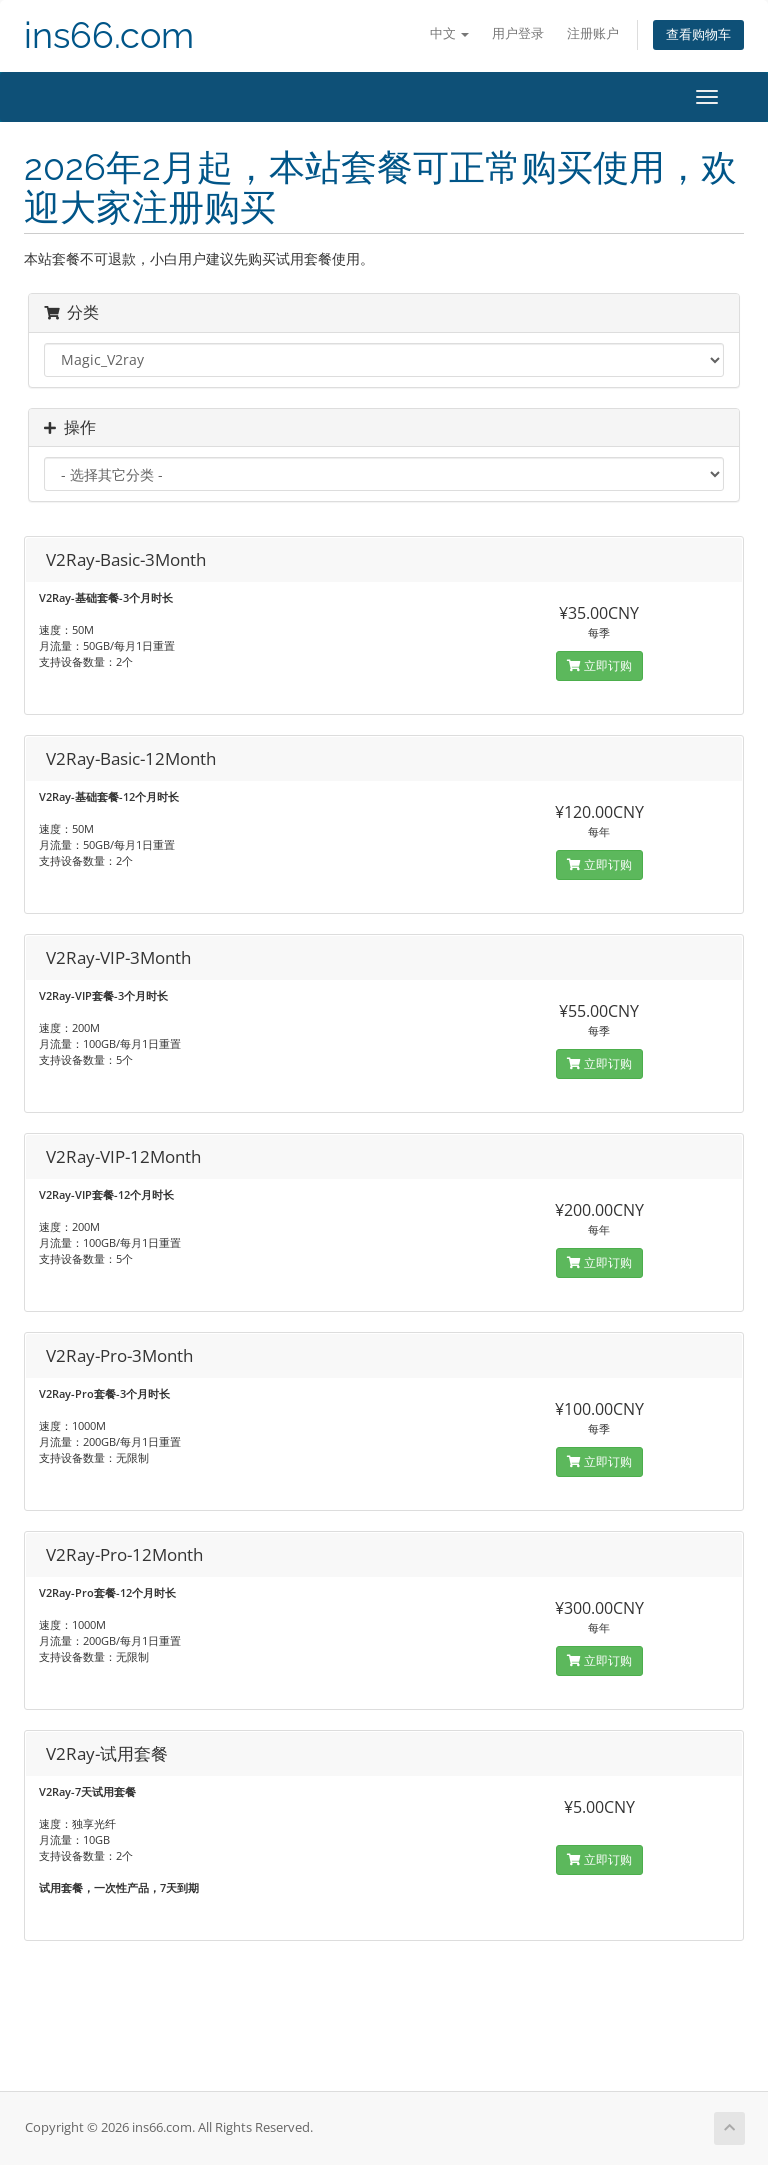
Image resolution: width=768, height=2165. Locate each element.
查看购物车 (698, 34)
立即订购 (599, 665)
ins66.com (109, 35)
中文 (449, 33)
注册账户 (593, 33)
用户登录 (518, 33)
